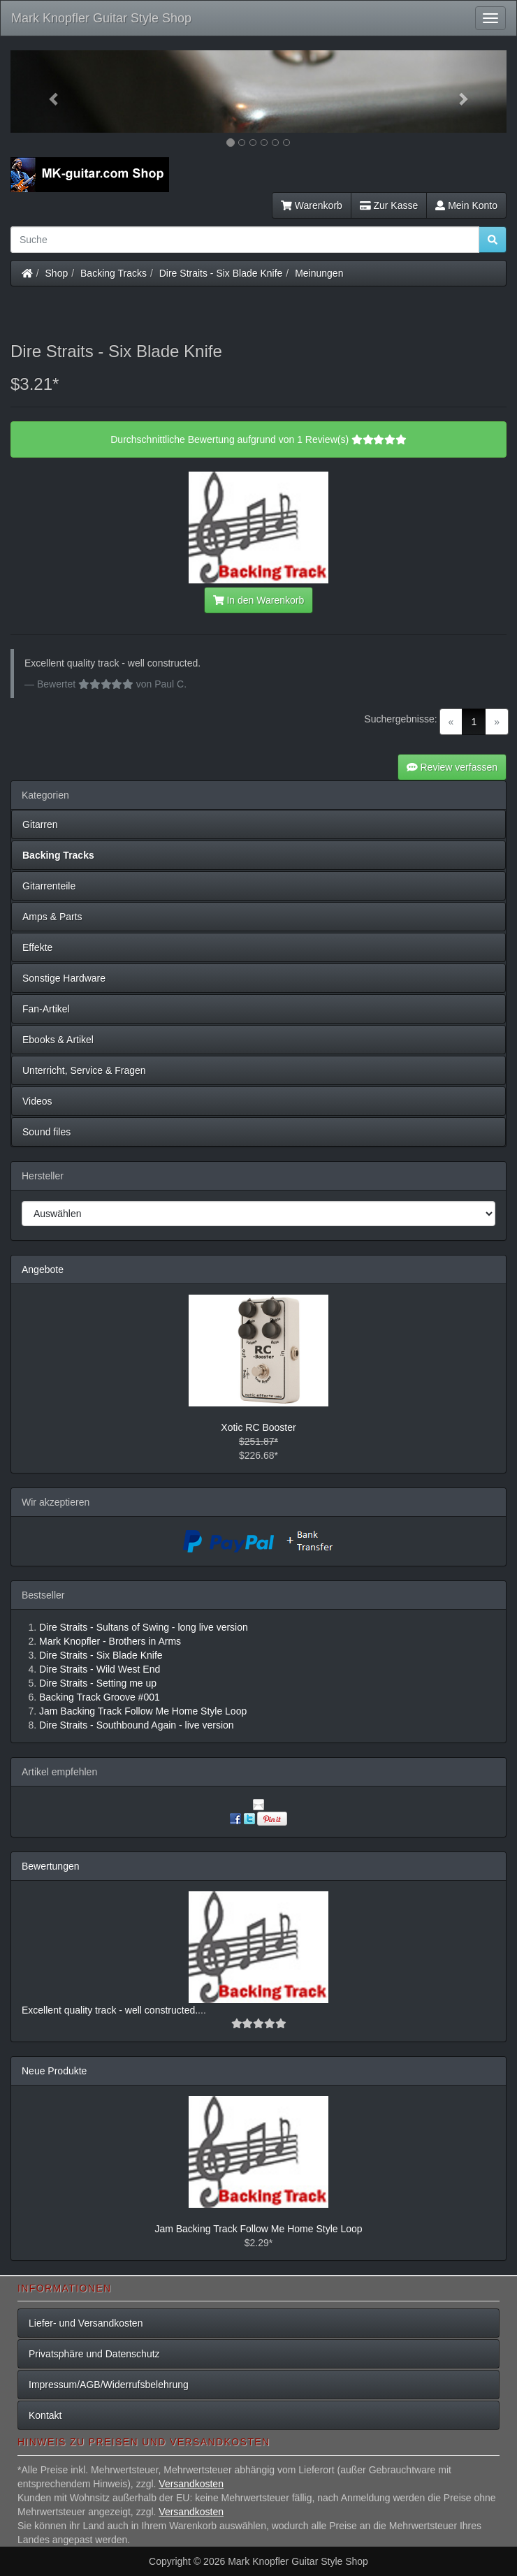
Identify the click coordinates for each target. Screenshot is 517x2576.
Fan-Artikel (46, 1008)
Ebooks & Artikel (58, 1039)
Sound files (46, 1131)
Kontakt (45, 2415)
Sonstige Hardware (63, 978)
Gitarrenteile (48, 886)
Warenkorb (311, 205)
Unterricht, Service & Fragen (84, 1070)
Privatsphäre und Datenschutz (94, 2353)
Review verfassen (452, 767)
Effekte (37, 947)
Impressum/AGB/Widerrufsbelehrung (109, 2384)
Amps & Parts (52, 916)
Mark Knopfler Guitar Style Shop (101, 18)
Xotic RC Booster (258, 1427)
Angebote (43, 1269)
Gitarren (40, 824)
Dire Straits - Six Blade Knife (221, 273)
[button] (47, 91)
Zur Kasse (389, 205)
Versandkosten (191, 2483)
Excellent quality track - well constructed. (110, 2010)
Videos (37, 1101)
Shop (56, 273)
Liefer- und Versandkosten (86, 2323)
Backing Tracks (113, 273)
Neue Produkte (54, 2070)
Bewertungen (51, 1866)
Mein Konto (466, 205)
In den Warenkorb (258, 600)
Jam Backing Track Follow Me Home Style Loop (258, 2228)
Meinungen (319, 273)
